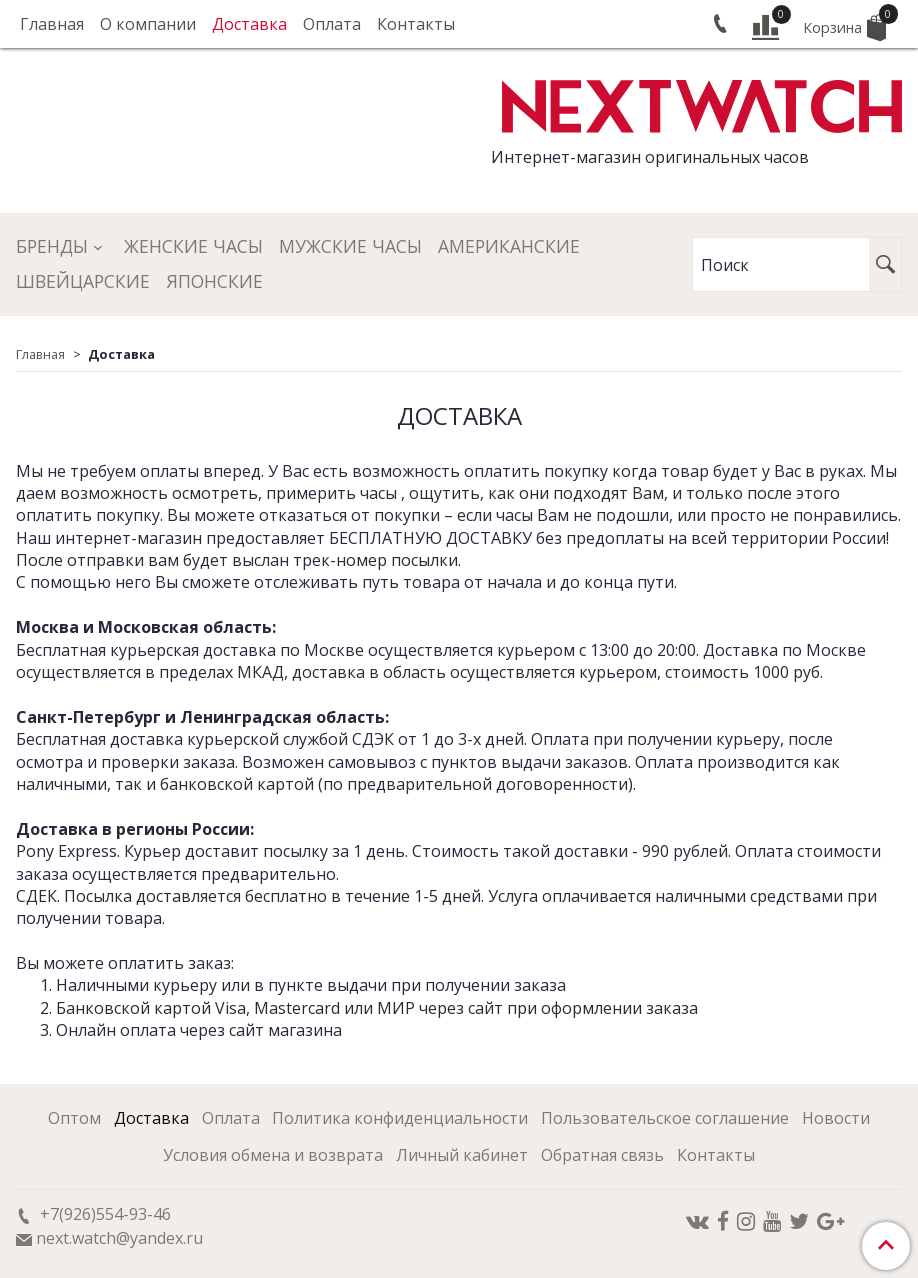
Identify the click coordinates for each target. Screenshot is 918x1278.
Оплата (332, 24)
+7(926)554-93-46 (103, 1214)
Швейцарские (83, 281)
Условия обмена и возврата (273, 1155)
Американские (509, 246)
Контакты (416, 24)
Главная (52, 24)
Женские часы (193, 246)
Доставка (249, 24)
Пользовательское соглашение (665, 1118)
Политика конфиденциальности (400, 1118)
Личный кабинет (462, 1155)
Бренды (52, 246)
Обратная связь (602, 1155)
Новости (836, 1118)
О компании (148, 24)
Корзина (844, 25)
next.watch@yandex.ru (119, 1238)
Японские (214, 281)
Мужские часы (350, 246)
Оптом (74, 1118)
